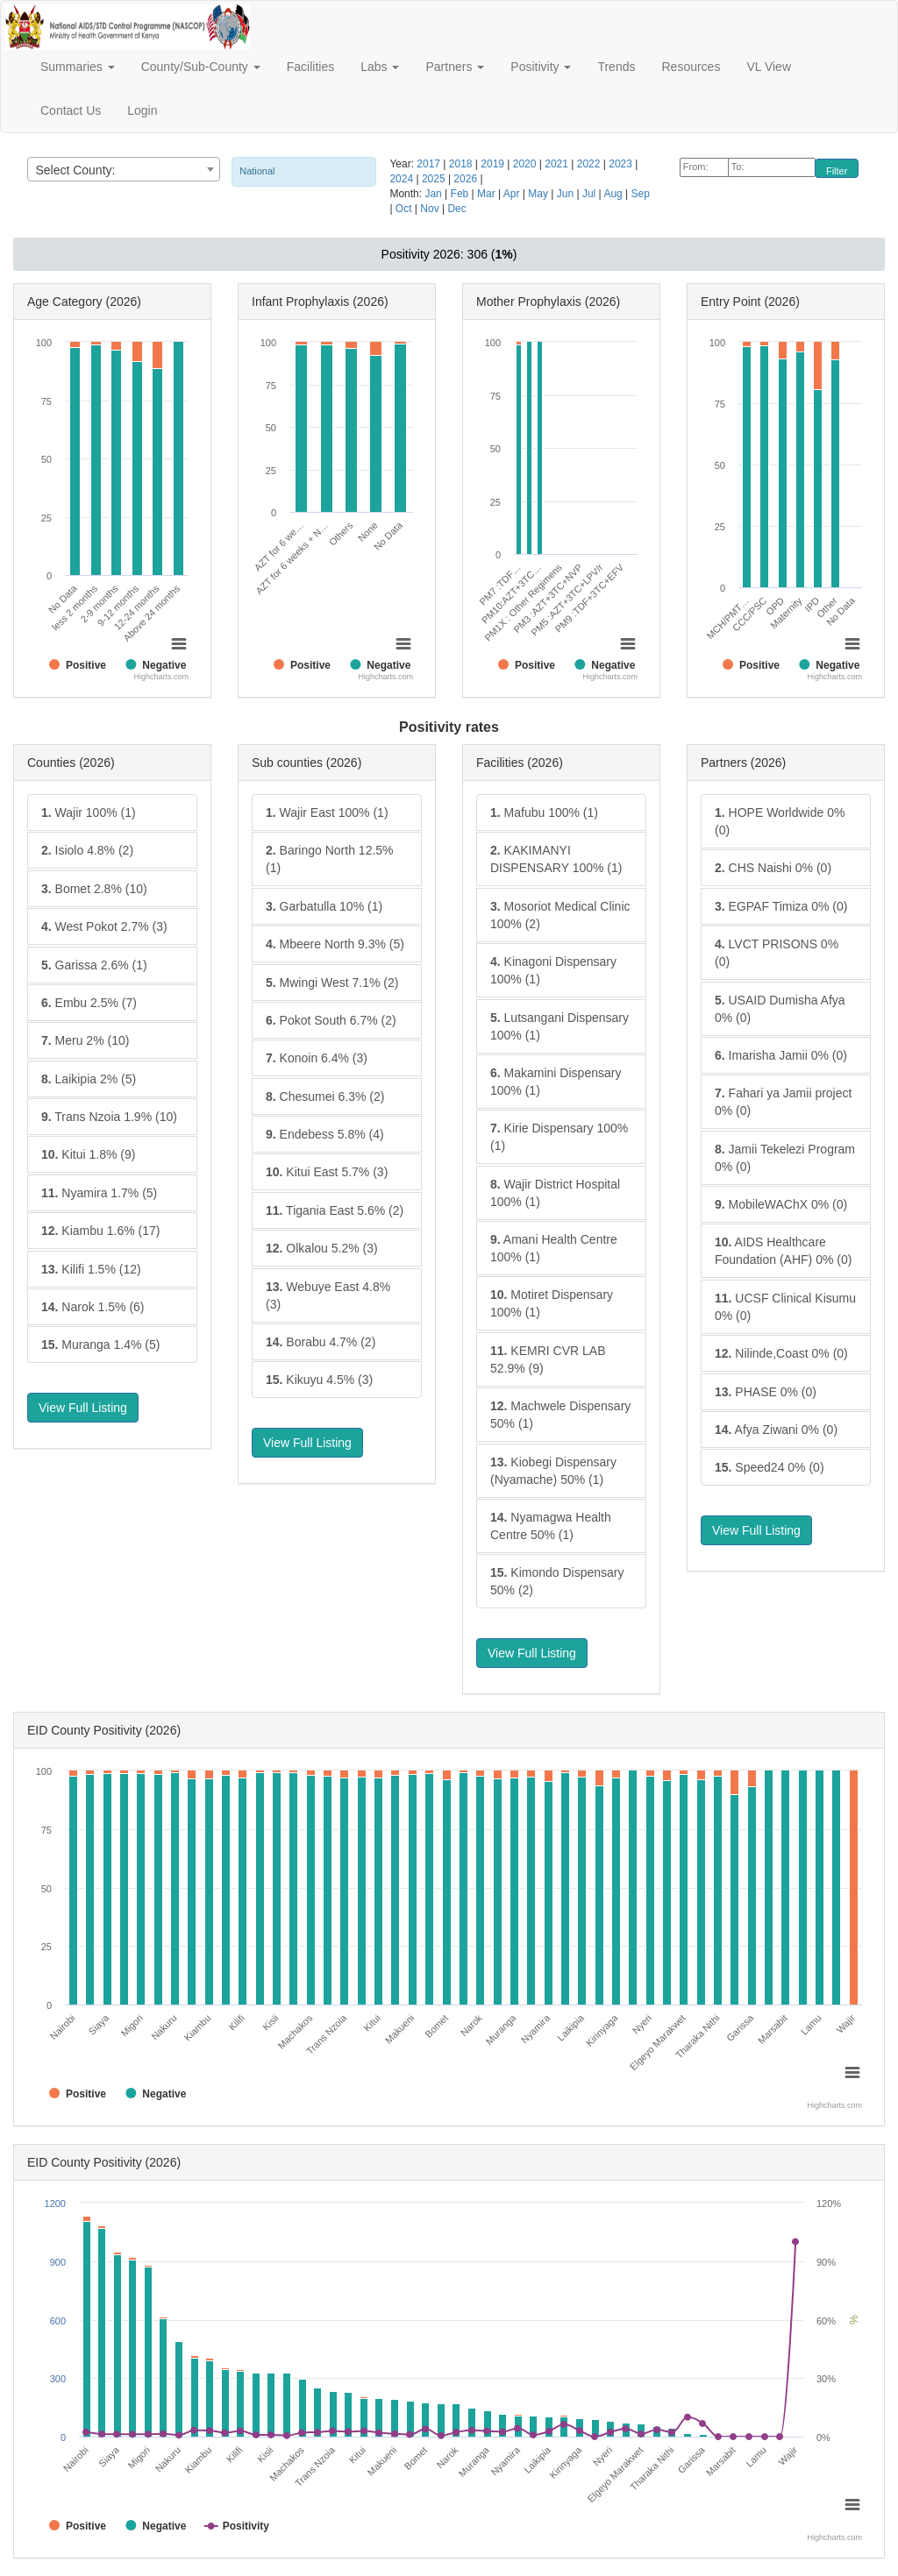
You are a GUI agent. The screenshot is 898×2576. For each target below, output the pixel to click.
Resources (690, 67)
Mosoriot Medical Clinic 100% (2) (560, 915)
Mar (487, 194)
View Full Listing (83, 1408)
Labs (379, 67)
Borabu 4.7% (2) (320, 1342)
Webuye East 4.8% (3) (328, 1295)
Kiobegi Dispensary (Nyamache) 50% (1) (553, 1471)
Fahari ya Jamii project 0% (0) (783, 1102)
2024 (402, 179)
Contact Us (70, 110)
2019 (494, 164)
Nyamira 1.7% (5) (99, 1193)
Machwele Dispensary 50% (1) (560, 1414)
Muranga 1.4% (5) (100, 1345)
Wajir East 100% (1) (327, 812)
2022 (590, 164)
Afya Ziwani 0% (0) (776, 1430)
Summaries (77, 67)
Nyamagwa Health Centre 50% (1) (550, 1526)
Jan (434, 194)
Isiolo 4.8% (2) (87, 850)
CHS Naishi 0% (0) (773, 868)
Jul (590, 194)
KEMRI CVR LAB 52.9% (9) (548, 1359)
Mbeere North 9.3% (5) (335, 944)
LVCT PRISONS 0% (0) (776, 953)
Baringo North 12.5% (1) (330, 859)
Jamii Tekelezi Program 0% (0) (785, 1158)
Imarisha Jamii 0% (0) (781, 1055)
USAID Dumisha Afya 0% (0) (780, 1009)
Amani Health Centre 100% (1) (553, 1248)
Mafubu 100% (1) (544, 812)
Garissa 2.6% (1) (94, 965)
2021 (558, 164)
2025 (435, 179)
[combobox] (123, 169)
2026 (466, 179)
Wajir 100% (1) (88, 812)
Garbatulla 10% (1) (324, 906)
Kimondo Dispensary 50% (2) (557, 1581)
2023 (622, 164)
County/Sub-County (200, 67)
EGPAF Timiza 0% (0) (781, 906)
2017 (430, 164)
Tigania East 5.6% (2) (334, 1210)
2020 (526, 164)
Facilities (310, 67)
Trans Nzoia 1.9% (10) (109, 1117)
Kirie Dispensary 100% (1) (559, 1137)
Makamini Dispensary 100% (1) (555, 1081)
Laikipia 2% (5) (88, 1079)
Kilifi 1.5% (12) (91, 1269)
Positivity (540, 67)
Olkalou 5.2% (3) (322, 1248)
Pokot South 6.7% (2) (331, 1020)
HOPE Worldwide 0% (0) (780, 821)
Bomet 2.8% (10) (94, 889)
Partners (454, 67)
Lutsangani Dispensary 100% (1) (559, 1026)
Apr (513, 194)
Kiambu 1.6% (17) (100, 1231)
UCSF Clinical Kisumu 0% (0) (785, 1307)
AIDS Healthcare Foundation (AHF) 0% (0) (783, 1251)
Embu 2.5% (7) (89, 1003)
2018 (462, 164)
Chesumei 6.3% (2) (325, 1096)
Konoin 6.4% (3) (316, 1058)
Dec (456, 208)
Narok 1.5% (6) (93, 1307)
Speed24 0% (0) (769, 1467)
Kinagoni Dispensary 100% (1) (553, 970)
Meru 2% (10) (85, 1040)
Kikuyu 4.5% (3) (319, 1380)
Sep (640, 194)
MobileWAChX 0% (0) (781, 1204)
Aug (614, 194)
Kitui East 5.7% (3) (327, 1172)
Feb (461, 194)
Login (142, 110)
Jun (567, 194)
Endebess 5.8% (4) (325, 1134)
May (539, 194)
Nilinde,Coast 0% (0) (781, 1353)
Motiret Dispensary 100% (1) (551, 1303)
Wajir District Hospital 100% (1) (555, 1193)
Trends (616, 67)
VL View (768, 67)
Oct (405, 208)
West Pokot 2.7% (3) (104, 926)
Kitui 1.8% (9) (88, 1154)
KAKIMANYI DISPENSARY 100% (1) (556, 859)
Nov (431, 208)
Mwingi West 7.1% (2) (332, 983)
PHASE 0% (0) (765, 1392)
